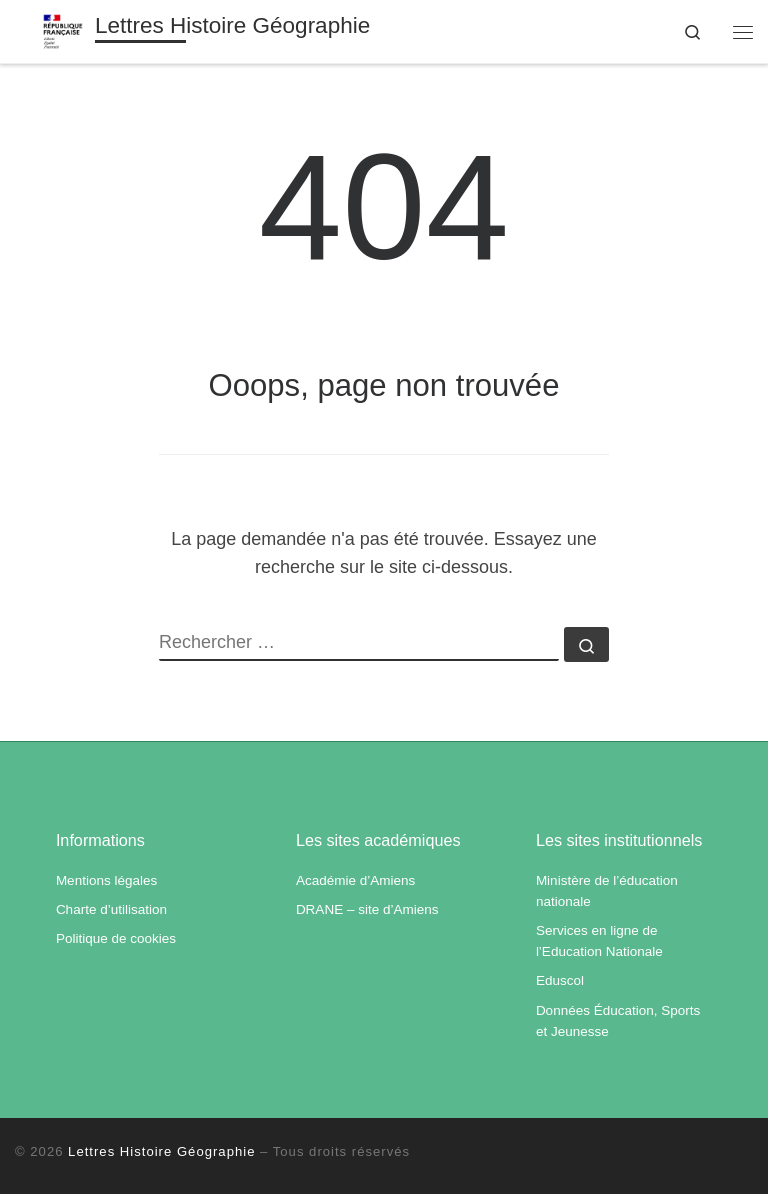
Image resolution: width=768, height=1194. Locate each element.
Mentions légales (106, 880)
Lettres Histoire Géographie (161, 1151)
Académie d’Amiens (355, 880)
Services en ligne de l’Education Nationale (599, 941)
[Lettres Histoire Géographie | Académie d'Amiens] (63, 29)
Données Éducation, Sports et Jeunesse (618, 1021)
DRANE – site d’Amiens (367, 909)
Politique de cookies (116, 938)
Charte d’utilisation (111, 909)
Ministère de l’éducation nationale (607, 891)
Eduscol (560, 980)
